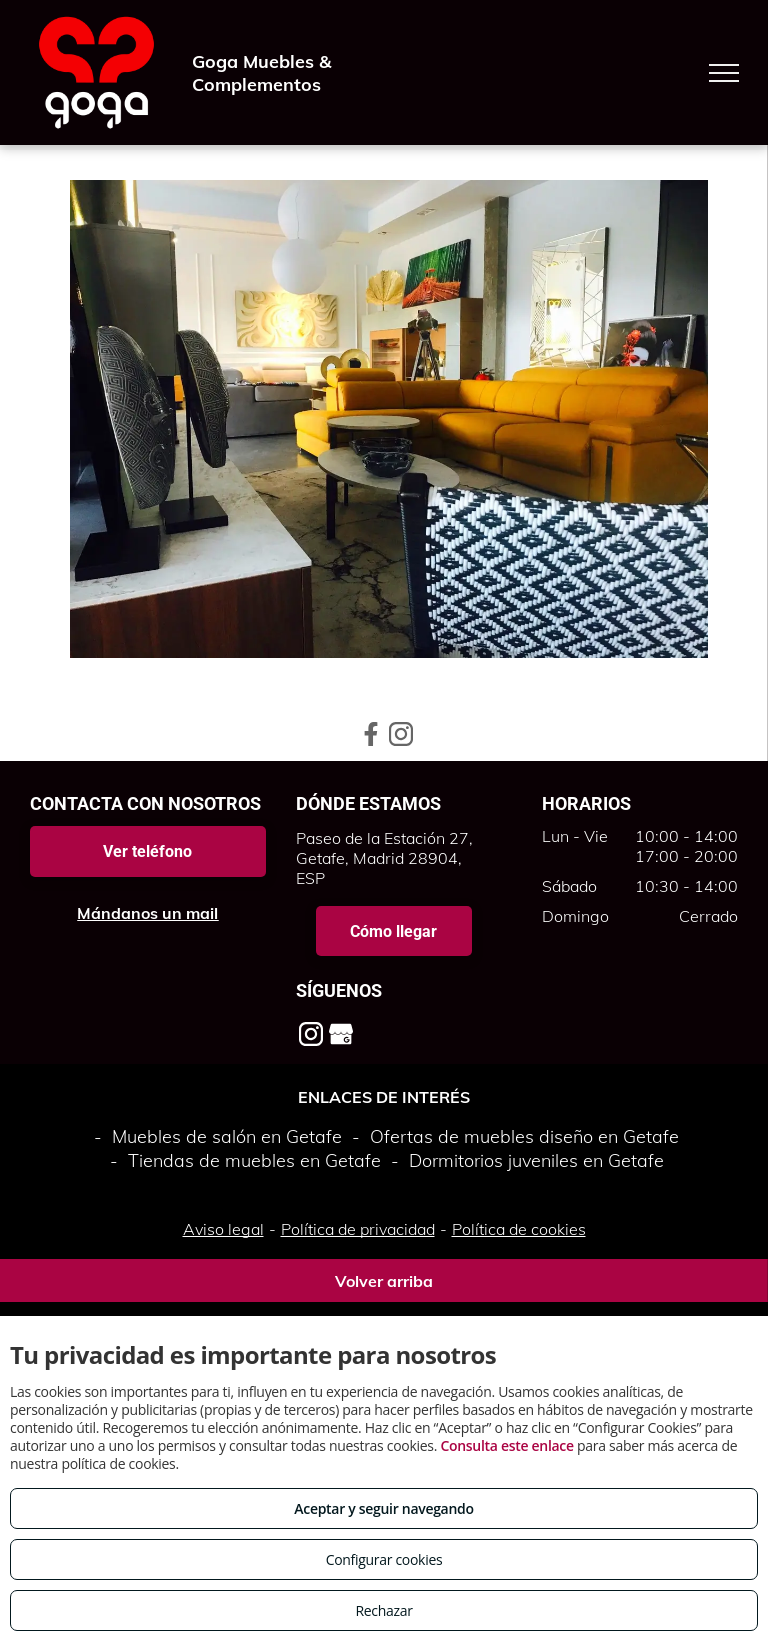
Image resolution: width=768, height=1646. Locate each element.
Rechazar (383, 1610)
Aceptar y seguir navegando (383, 1508)
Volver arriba (384, 1281)
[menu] (724, 73)
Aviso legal (223, 1229)
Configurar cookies (384, 1559)
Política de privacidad (358, 1229)
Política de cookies (519, 1229)
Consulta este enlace (506, 1445)
